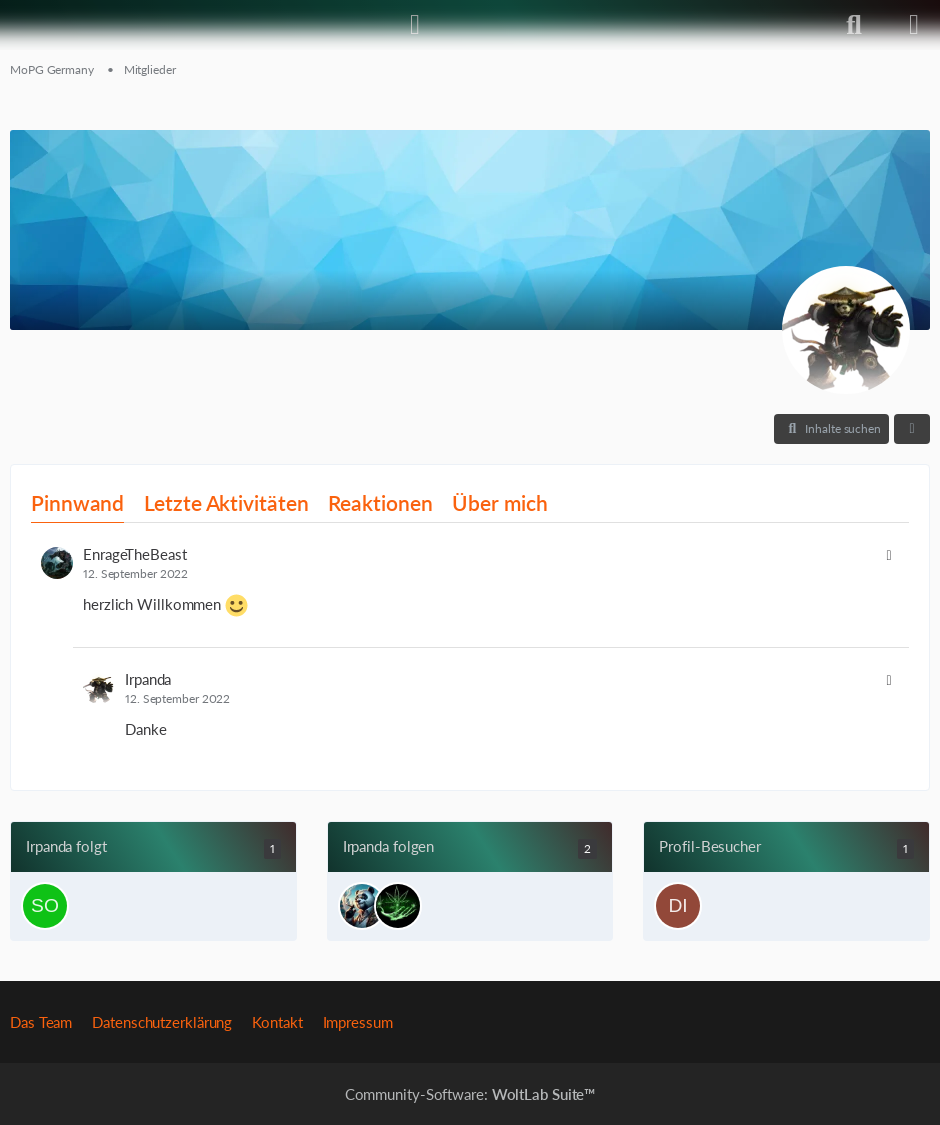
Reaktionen (380, 502)
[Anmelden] (415, 25)
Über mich (499, 502)
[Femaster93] (398, 906)
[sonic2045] (45, 906)
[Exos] (362, 906)
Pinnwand (77, 502)
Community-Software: (470, 1094)
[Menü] (914, 25)
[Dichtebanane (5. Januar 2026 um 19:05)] (678, 906)
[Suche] (854, 25)
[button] (831, 429)
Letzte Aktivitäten (226, 502)
